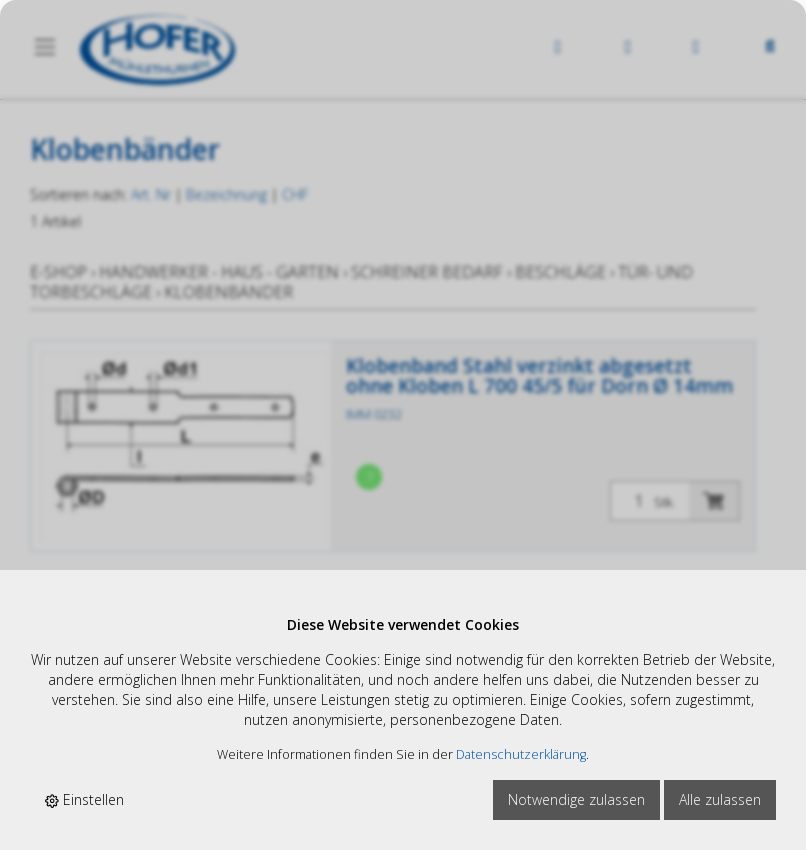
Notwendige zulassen (576, 799)
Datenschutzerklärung (521, 754)
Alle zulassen (720, 799)
